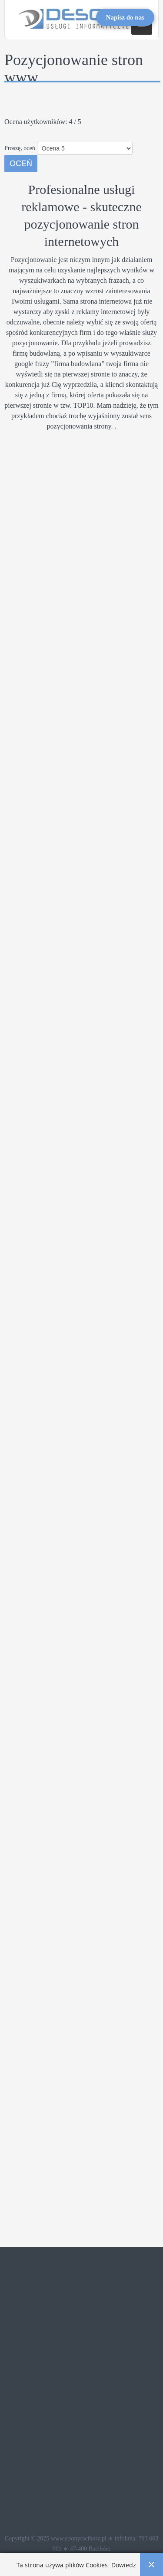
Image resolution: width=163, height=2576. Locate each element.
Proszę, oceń (19, 148)
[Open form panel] (125, 17)
